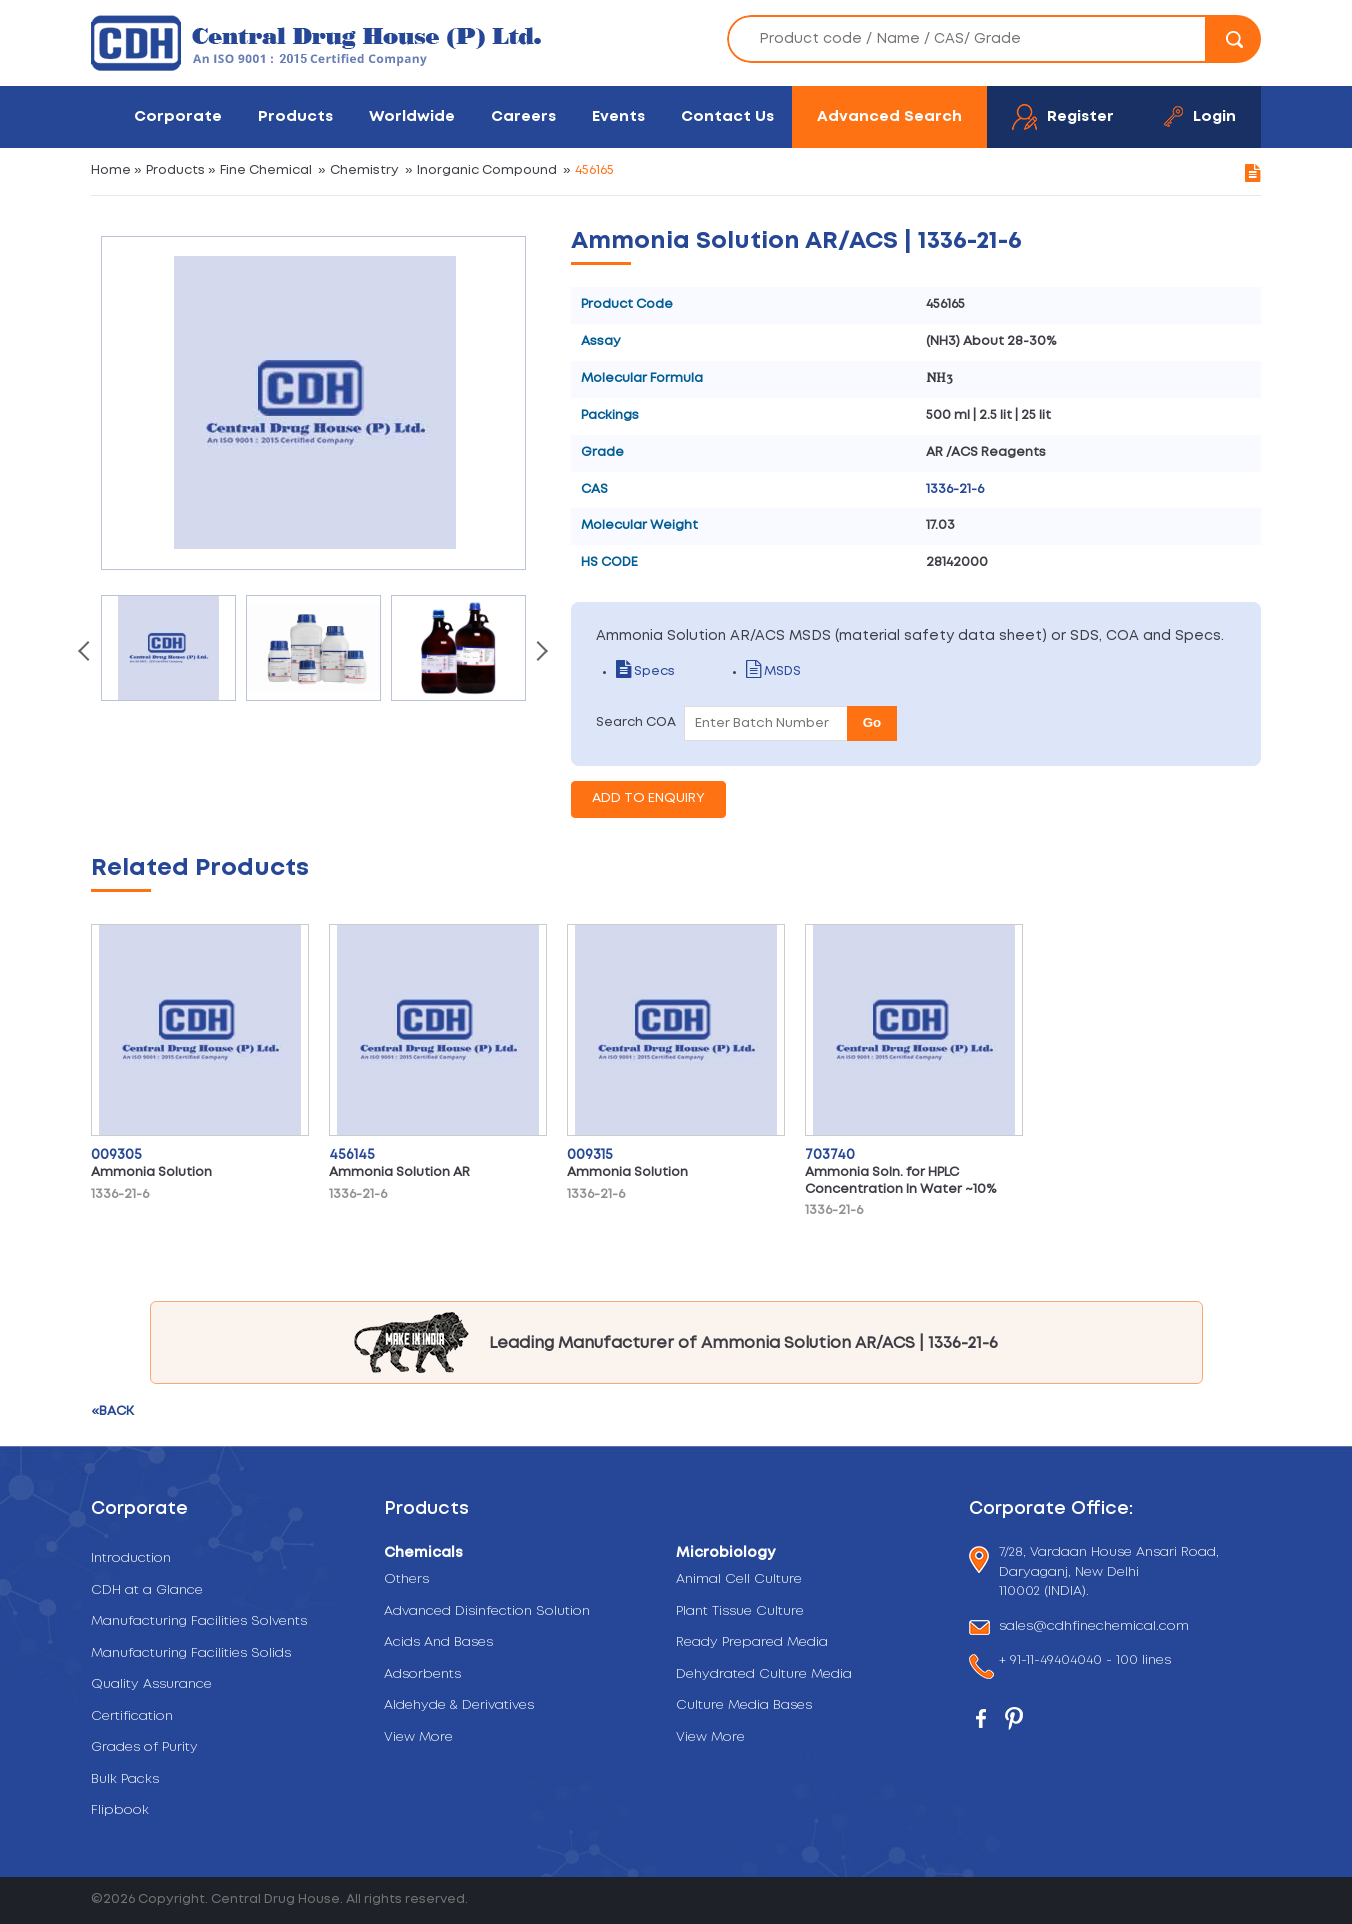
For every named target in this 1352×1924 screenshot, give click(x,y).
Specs (645, 671)
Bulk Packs (125, 1779)
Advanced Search (889, 116)
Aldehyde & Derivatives (459, 1705)
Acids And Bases (438, 1642)
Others (406, 1579)
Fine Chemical (266, 170)
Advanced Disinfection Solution (487, 1611)
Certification (132, 1716)
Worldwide (412, 116)
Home (111, 170)
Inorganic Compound (487, 170)
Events (618, 116)
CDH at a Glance (147, 1590)
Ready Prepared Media (752, 1642)
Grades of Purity (144, 1747)
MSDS (773, 671)
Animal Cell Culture (739, 1579)
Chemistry (364, 170)
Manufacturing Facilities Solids (191, 1653)
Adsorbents (422, 1674)
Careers (523, 116)
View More (418, 1737)
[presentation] (86, 653)
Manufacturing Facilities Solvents (199, 1621)
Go (872, 722)
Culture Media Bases (744, 1705)
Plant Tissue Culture (740, 1611)
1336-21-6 (955, 489)
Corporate (178, 116)
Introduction (131, 1558)
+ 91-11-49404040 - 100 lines (1085, 1662)
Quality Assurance (151, 1684)
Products (295, 116)
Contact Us (727, 116)
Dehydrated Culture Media (764, 1674)
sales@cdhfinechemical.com (1094, 1627)
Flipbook (120, 1810)
